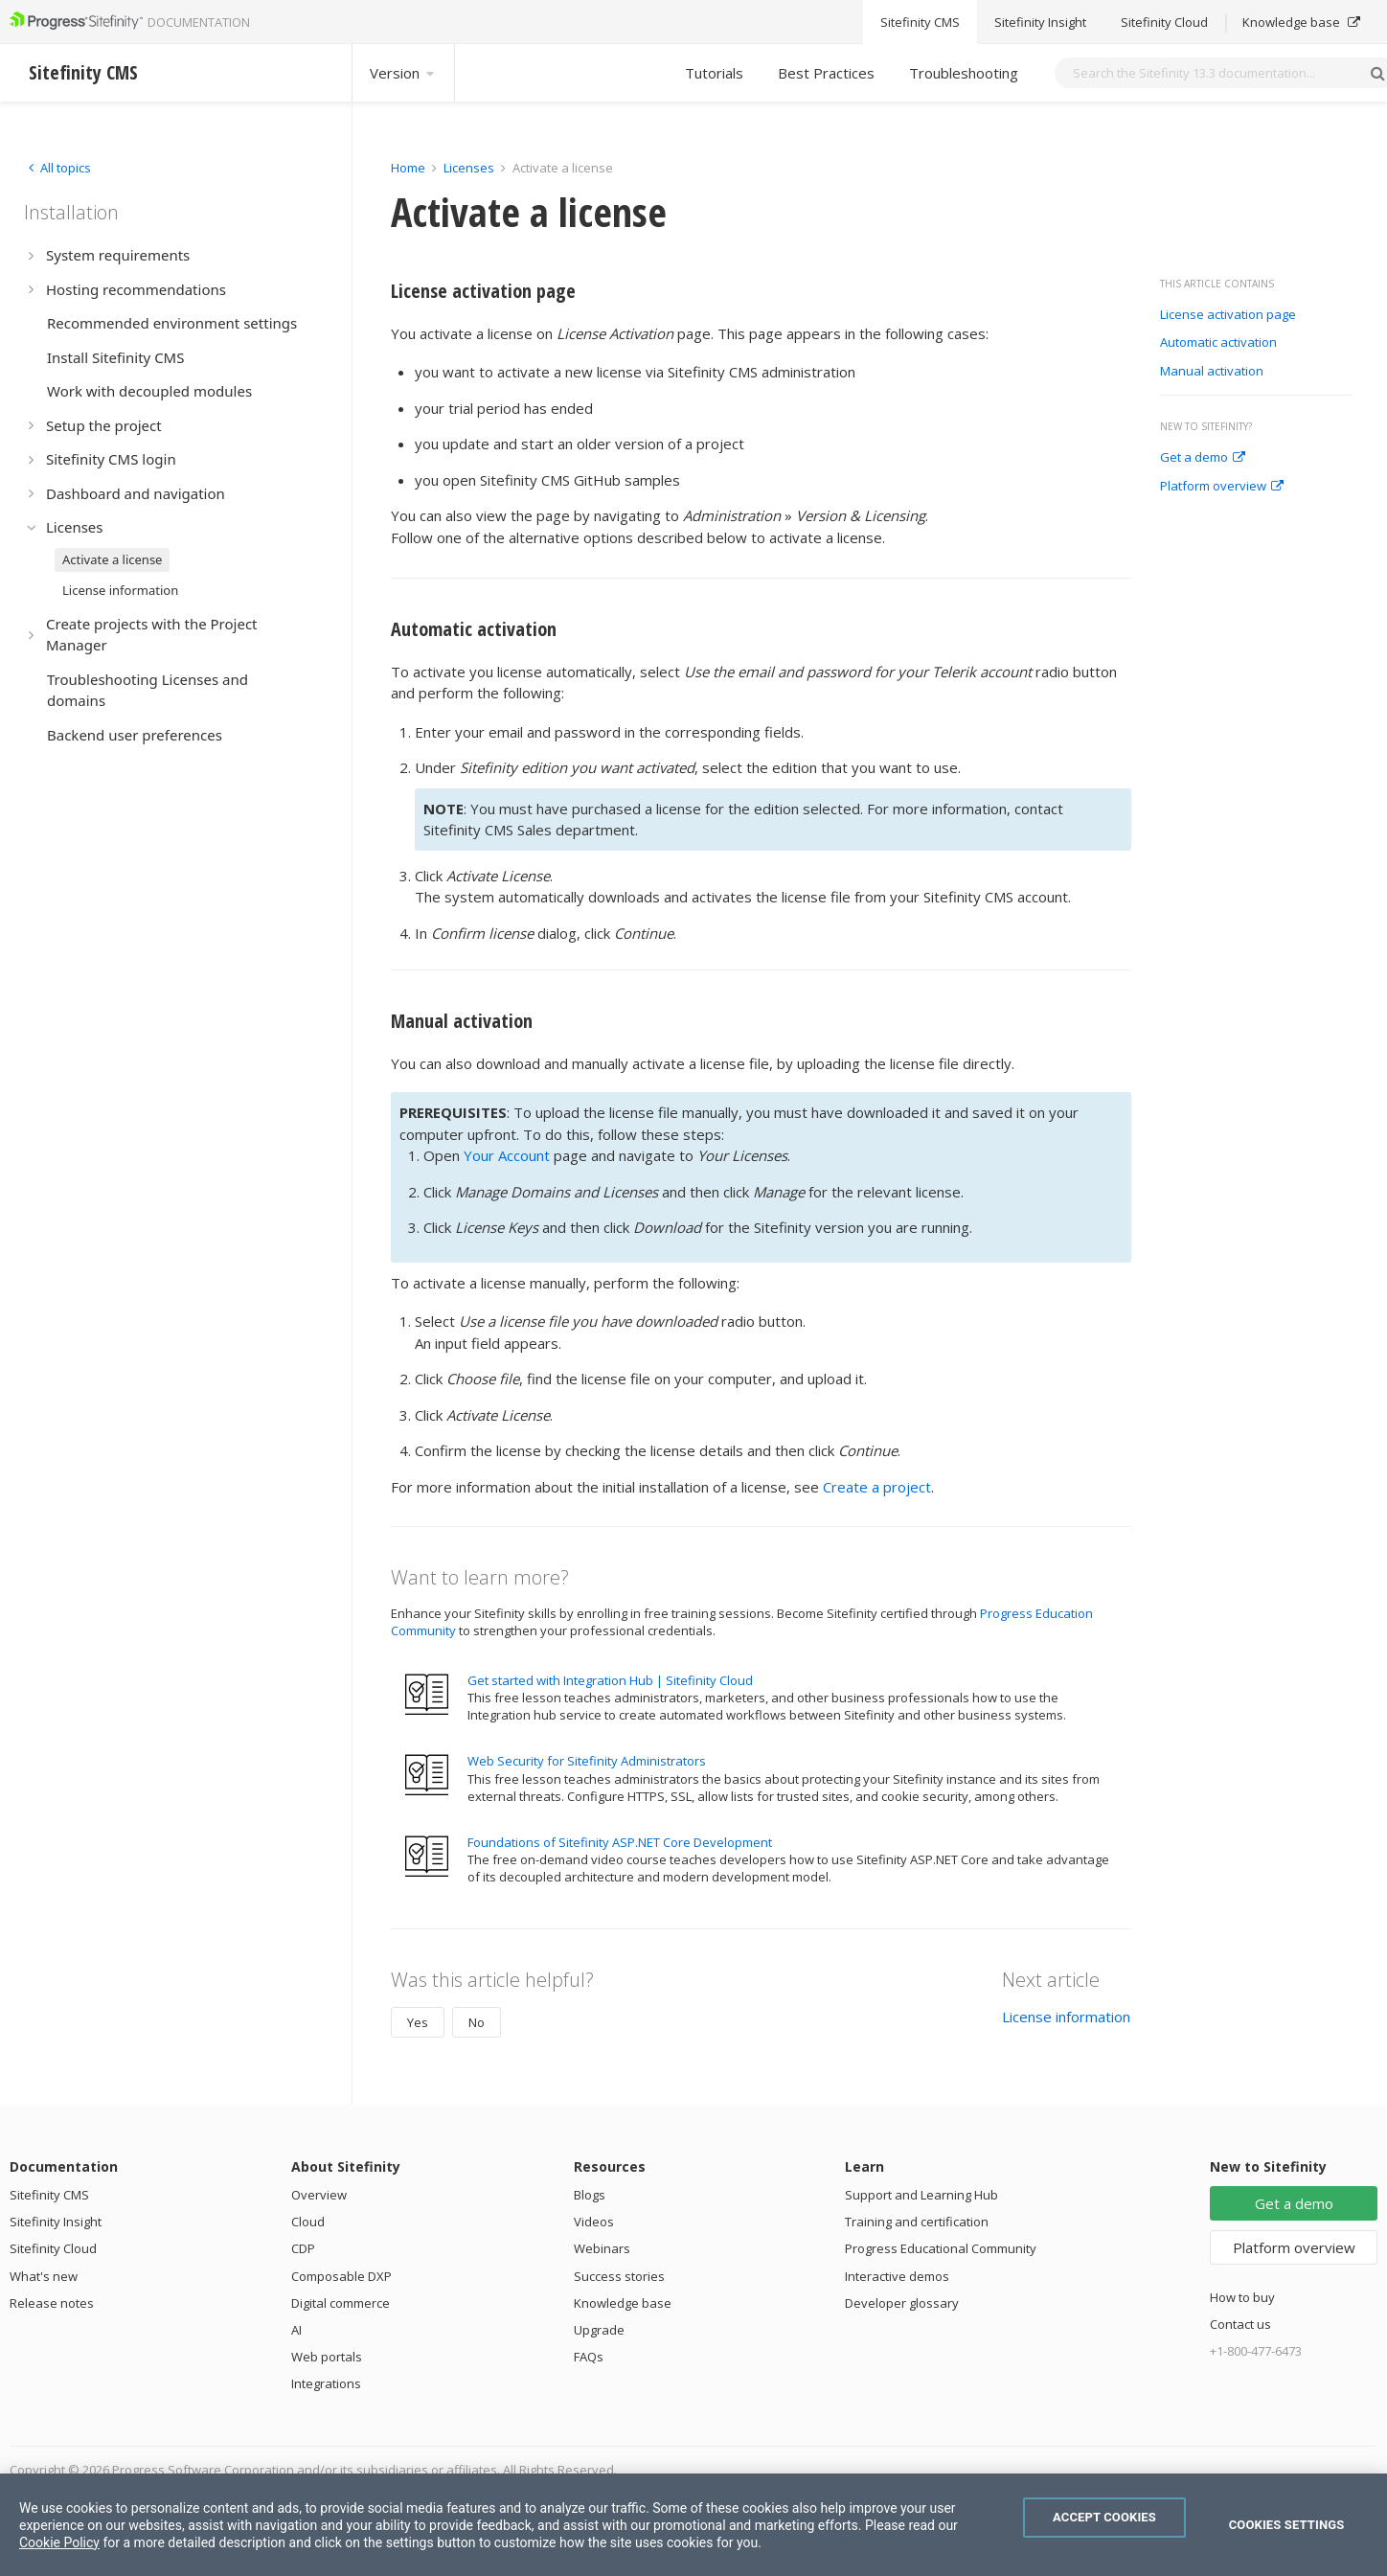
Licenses (468, 167)
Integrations (326, 2383)
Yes (417, 2022)
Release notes (52, 2303)
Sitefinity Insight (56, 2221)
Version (403, 72)
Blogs (589, 2194)
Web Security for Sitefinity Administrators (586, 1760)
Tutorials (714, 72)
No (476, 2022)
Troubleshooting (963, 72)
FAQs (588, 2356)
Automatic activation (1218, 343)
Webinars (602, 2248)
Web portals (326, 2356)
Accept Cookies (1104, 2517)
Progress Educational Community (940, 2248)
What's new (44, 2276)
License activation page (1228, 315)
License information (1066, 2016)
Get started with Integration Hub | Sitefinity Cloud (610, 1680)
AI (296, 2329)
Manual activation (1211, 371)
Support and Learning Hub (921, 2194)
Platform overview (1222, 486)
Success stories (619, 2276)
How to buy (1242, 2297)
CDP (303, 2248)
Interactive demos (897, 2276)
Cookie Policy (59, 2542)
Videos (594, 2221)
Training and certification (917, 2221)
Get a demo (1202, 458)
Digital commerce (340, 2303)
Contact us (1240, 2324)
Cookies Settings (1287, 2525)
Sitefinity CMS (49, 2194)
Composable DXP (341, 2276)
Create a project (877, 1486)
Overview (319, 2194)
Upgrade (599, 2329)
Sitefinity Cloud (53, 2248)
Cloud (308, 2221)
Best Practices (826, 72)
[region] (693, 2524)
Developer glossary (902, 2303)
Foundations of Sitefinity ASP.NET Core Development (619, 1842)
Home (408, 167)
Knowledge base (622, 2303)
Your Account (507, 1155)
